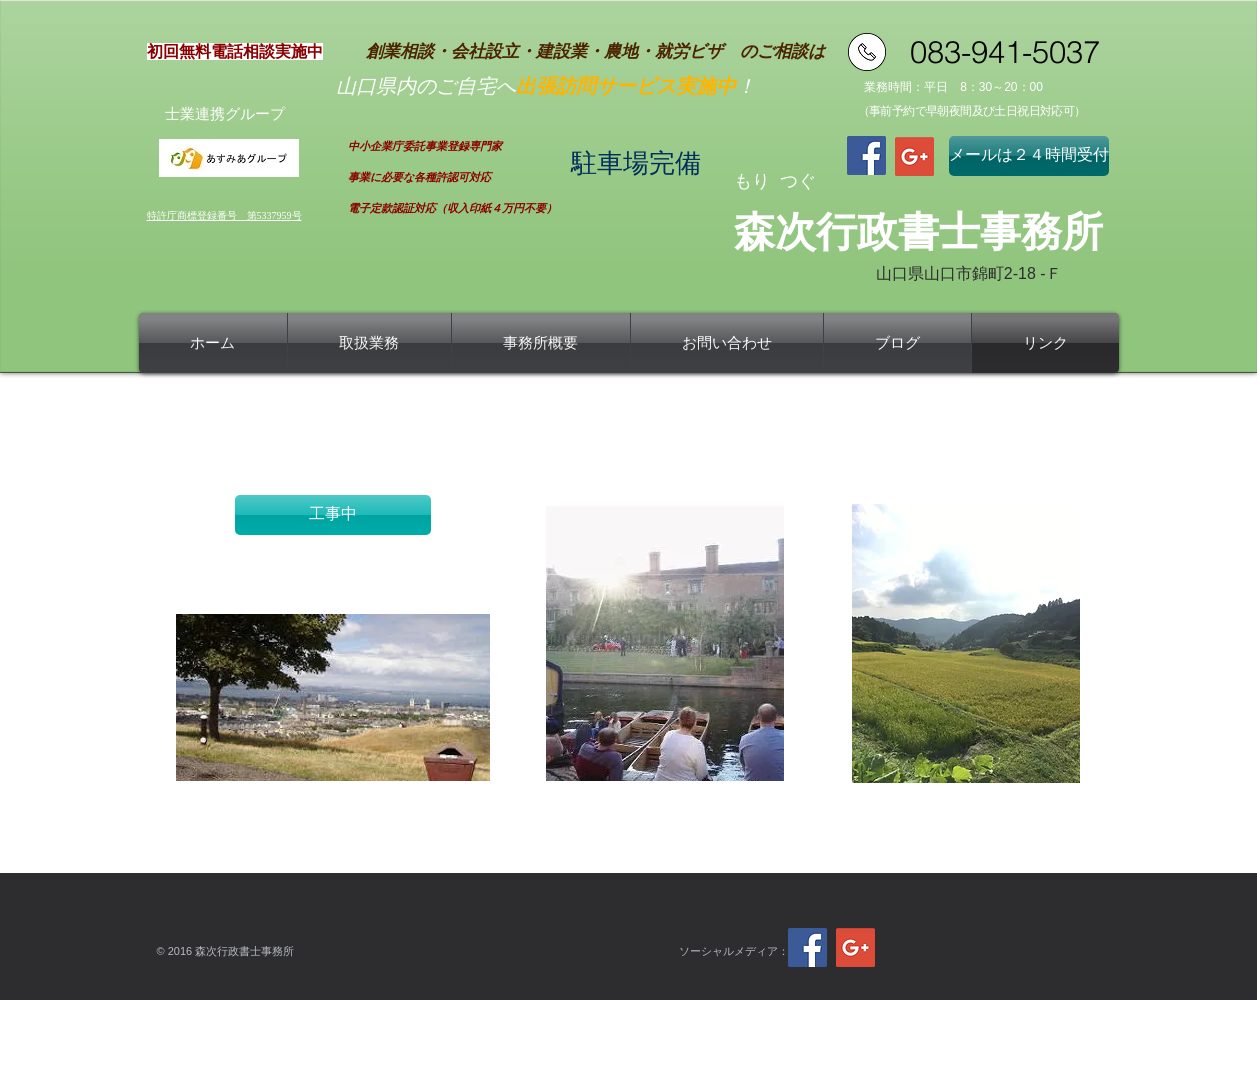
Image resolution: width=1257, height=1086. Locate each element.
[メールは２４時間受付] (1029, 156)
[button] (333, 515)
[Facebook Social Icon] (866, 155)
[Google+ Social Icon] (914, 156)
